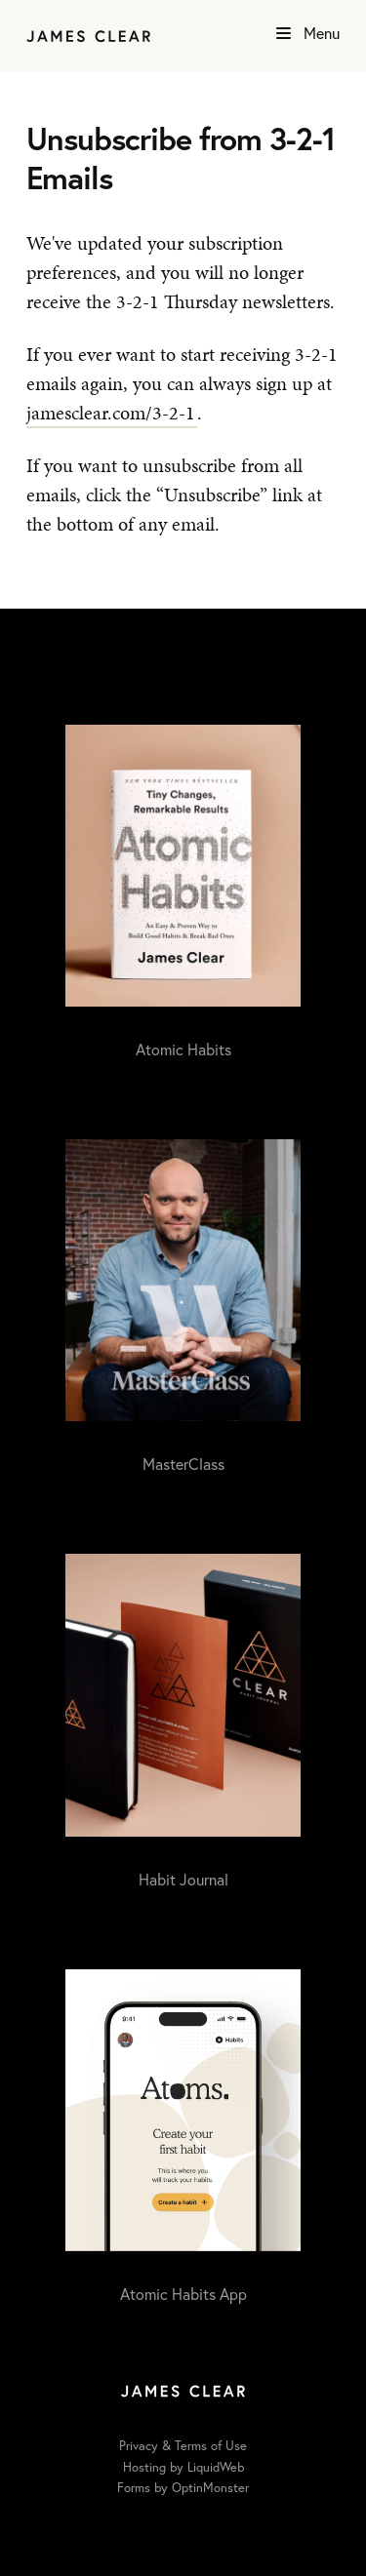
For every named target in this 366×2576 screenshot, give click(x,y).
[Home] (88, 36)
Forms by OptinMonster (183, 2487)
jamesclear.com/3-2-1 (110, 412)
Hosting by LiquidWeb (183, 2467)
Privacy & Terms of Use (183, 2445)
